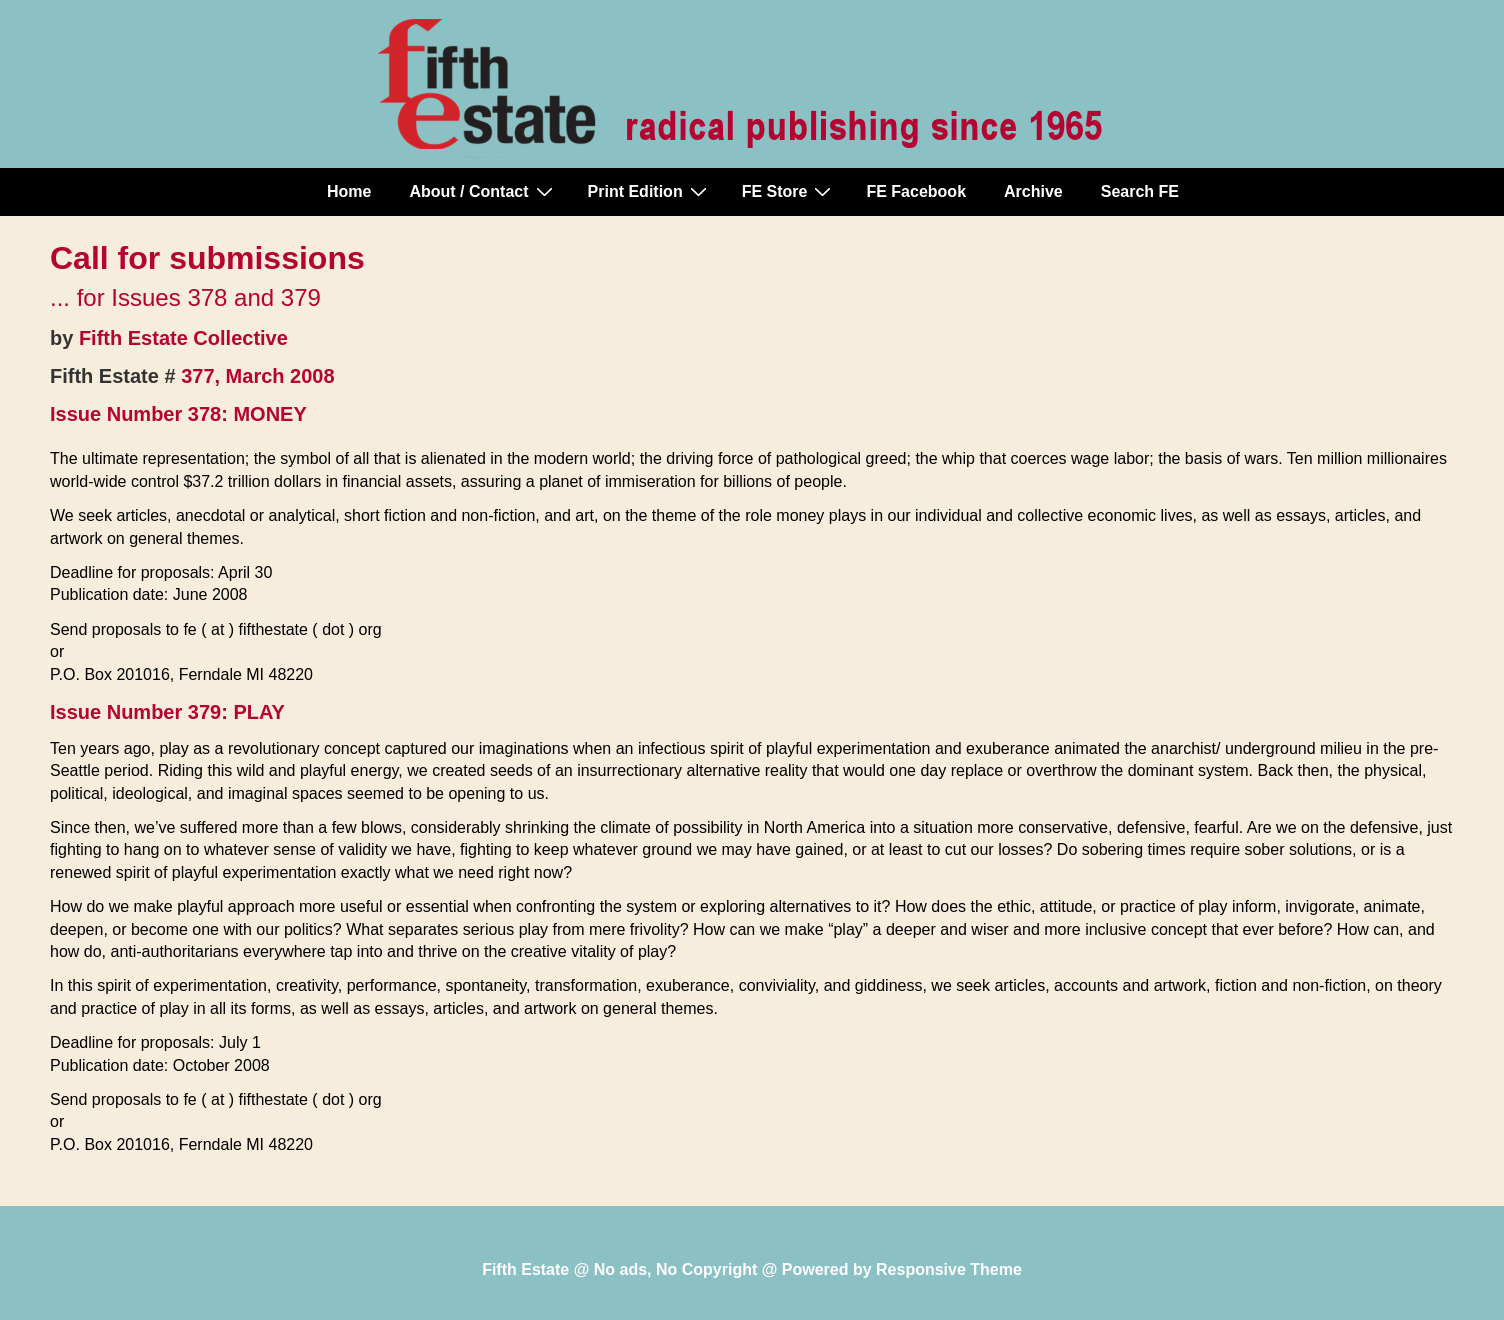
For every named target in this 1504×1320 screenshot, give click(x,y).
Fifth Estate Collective (183, 338)
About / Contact (483, 191)
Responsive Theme (949, 1269)
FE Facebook (916, 191)
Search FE (1140, 191)
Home (349, 191)
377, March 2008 (257, 376)
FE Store (789, 191)
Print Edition (650, 191)
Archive (1033, 191)
